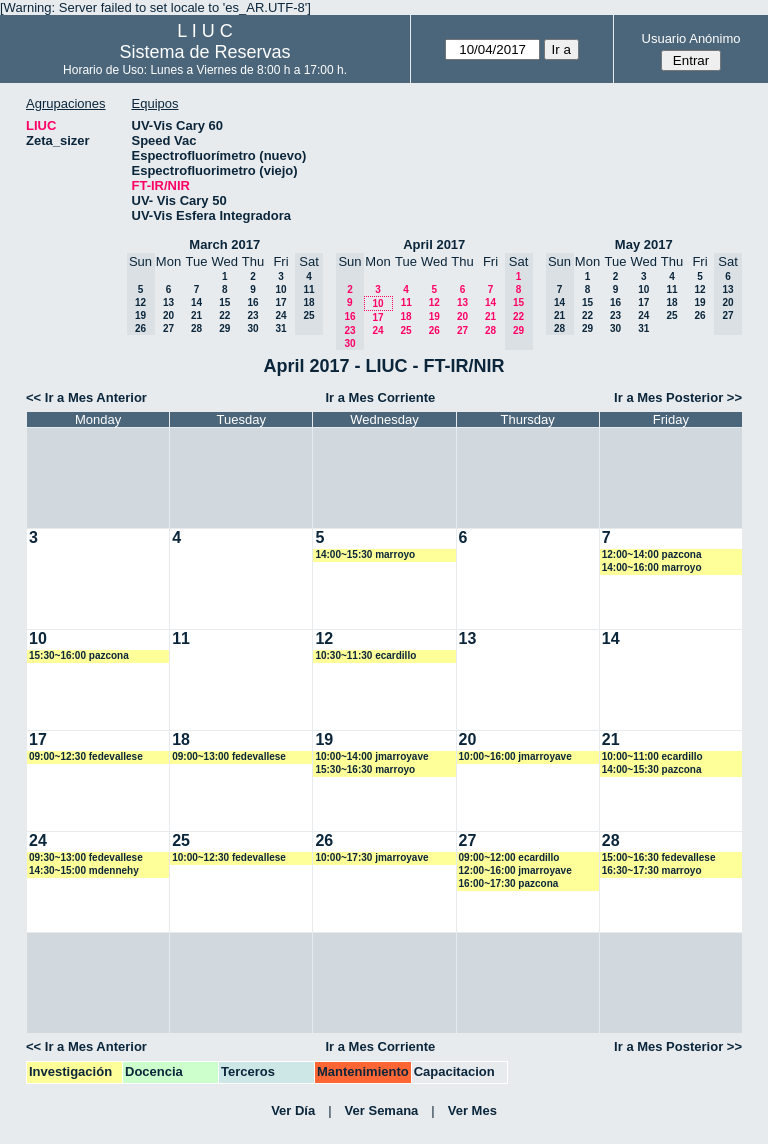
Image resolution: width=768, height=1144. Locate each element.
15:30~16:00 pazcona (79, 655)
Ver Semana (382, 1110)
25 (405, 330)
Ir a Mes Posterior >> (678, 397)
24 (280, 315)
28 (196, 328)
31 (280, 328)
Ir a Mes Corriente (380, 397)
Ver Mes (472, 1110)
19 (434, 316)
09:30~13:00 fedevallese (86, 857)
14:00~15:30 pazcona (652, 769)
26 (434, 330)
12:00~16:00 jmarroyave (515, 870)
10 (280, 289)
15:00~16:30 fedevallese (659, 857)
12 (434, 302)
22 (224, 315)
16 (252, 302)
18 (405, 316)
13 (168, 302)
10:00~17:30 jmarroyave (371, 857)
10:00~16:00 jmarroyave (515, 756)
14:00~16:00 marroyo (652, 567)
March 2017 (224, 244)
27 (168, 328)
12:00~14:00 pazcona (652, 554)
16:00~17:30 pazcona (509, 883)
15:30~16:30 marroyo (365, 769)
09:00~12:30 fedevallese (86, 756)
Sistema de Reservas (205, 52)
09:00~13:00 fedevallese (229, 756)
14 (196, 302)
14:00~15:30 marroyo (365, 554)
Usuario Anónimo (691, 38)
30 (252, 328)
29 (224, 328)
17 (280, 302)
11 (406, 302)
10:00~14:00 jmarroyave (371, 756)
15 (224, 302)
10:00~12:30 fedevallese (229, 857)
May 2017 (644, 244)
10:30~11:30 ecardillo (365, 655)
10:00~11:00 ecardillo (652, 756)
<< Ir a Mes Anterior (86, 397)
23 (252, 315)
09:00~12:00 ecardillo (509, 857)
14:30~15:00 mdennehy (84, 870)
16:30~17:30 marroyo (652, 870)
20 (168, 315)
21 (196, 315)
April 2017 (434, 244)
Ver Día (293, 1110)
